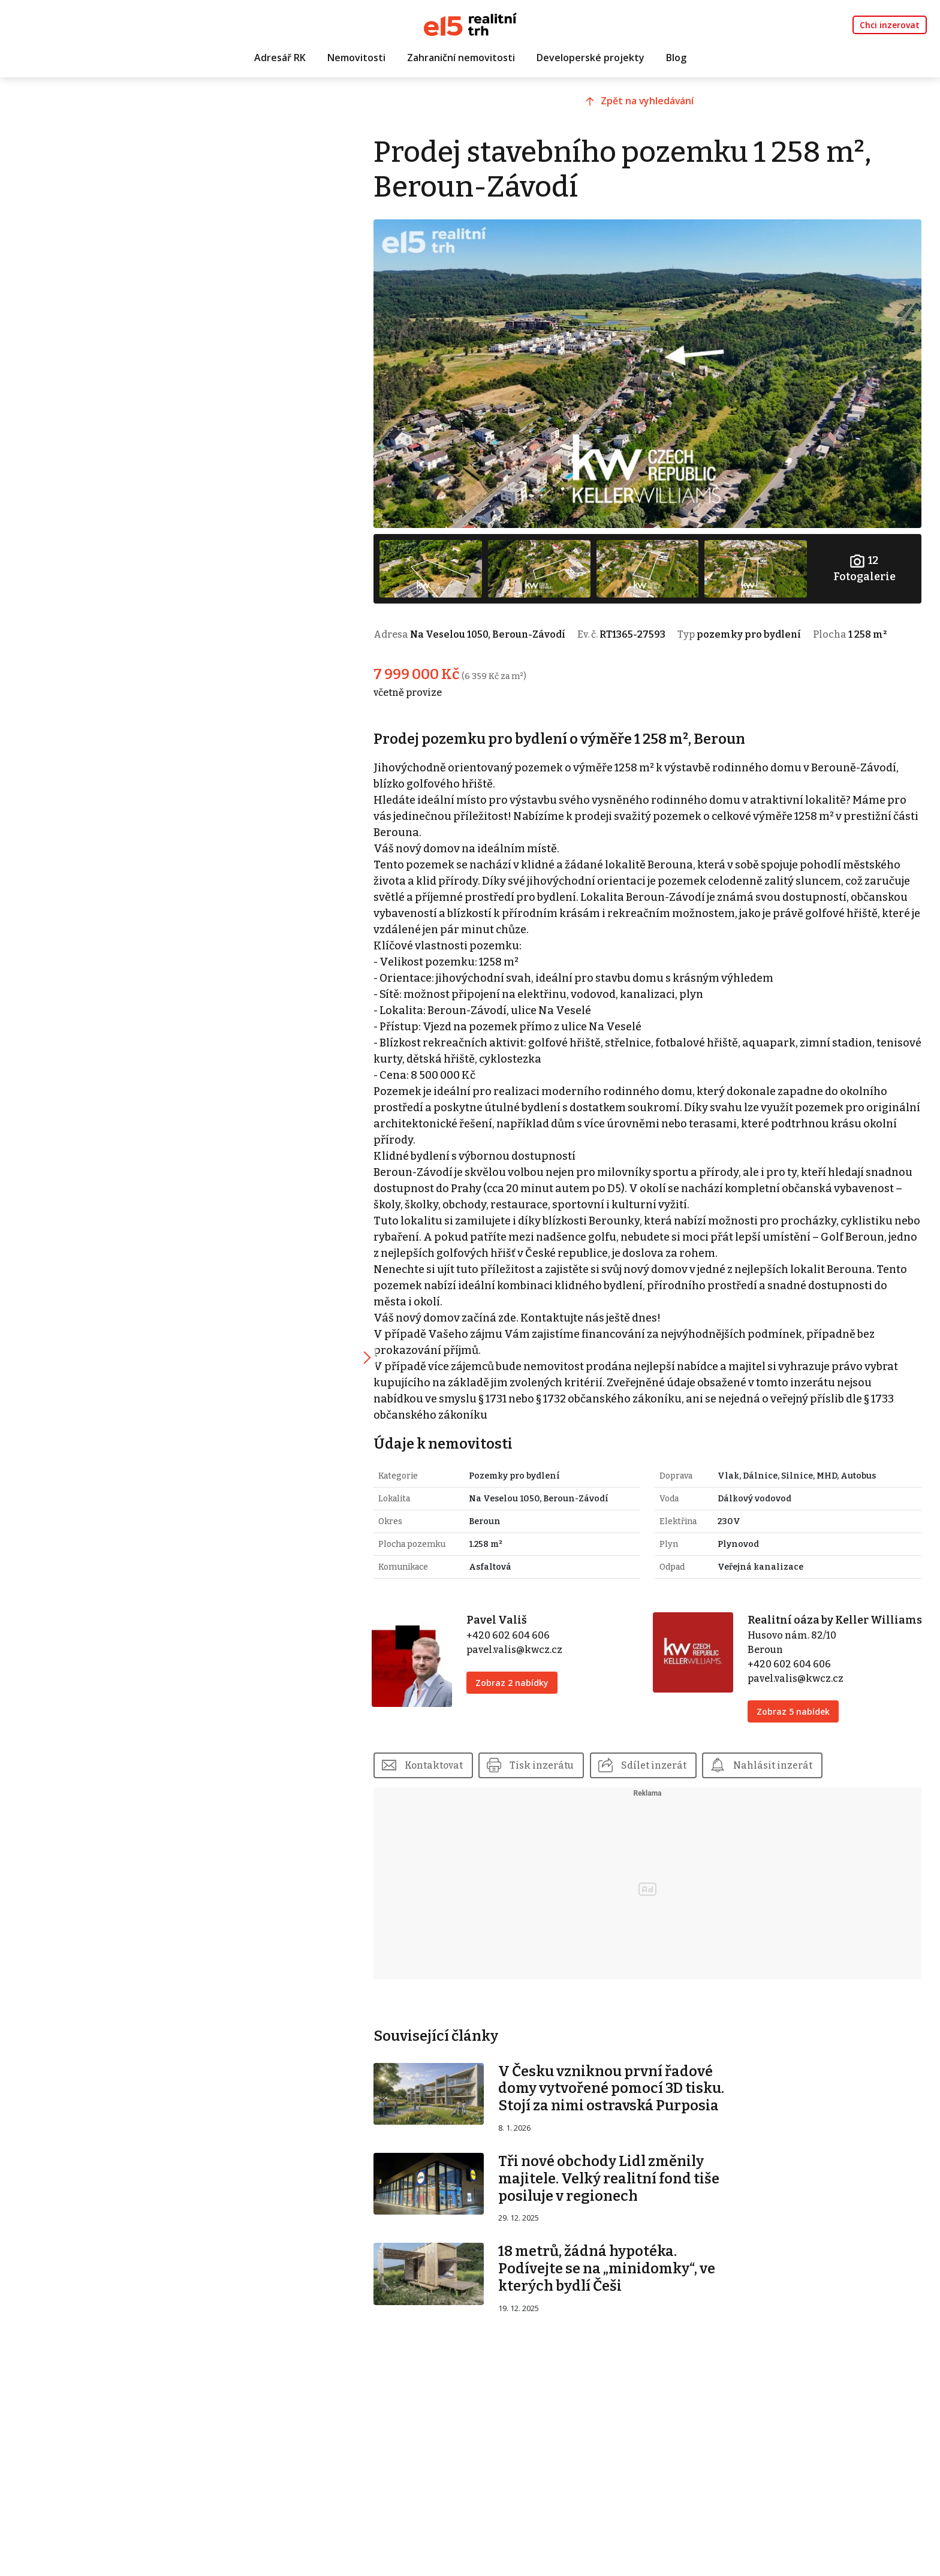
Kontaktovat (456, 1770)
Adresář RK (280, 58)
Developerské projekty (590, 58)
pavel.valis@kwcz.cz (532, 1639)
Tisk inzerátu (565, 1770)
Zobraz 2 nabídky (530, 1672)
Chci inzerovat (890, 25)
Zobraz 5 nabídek (800, 1717)
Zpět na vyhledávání (658, 106)
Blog (676, 58)
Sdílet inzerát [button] (677, 1770)
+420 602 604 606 (526, 1624)
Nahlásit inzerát (796, 1770)
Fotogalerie (865, 559)
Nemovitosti (356, 58)
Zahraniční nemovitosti (461, 58)
